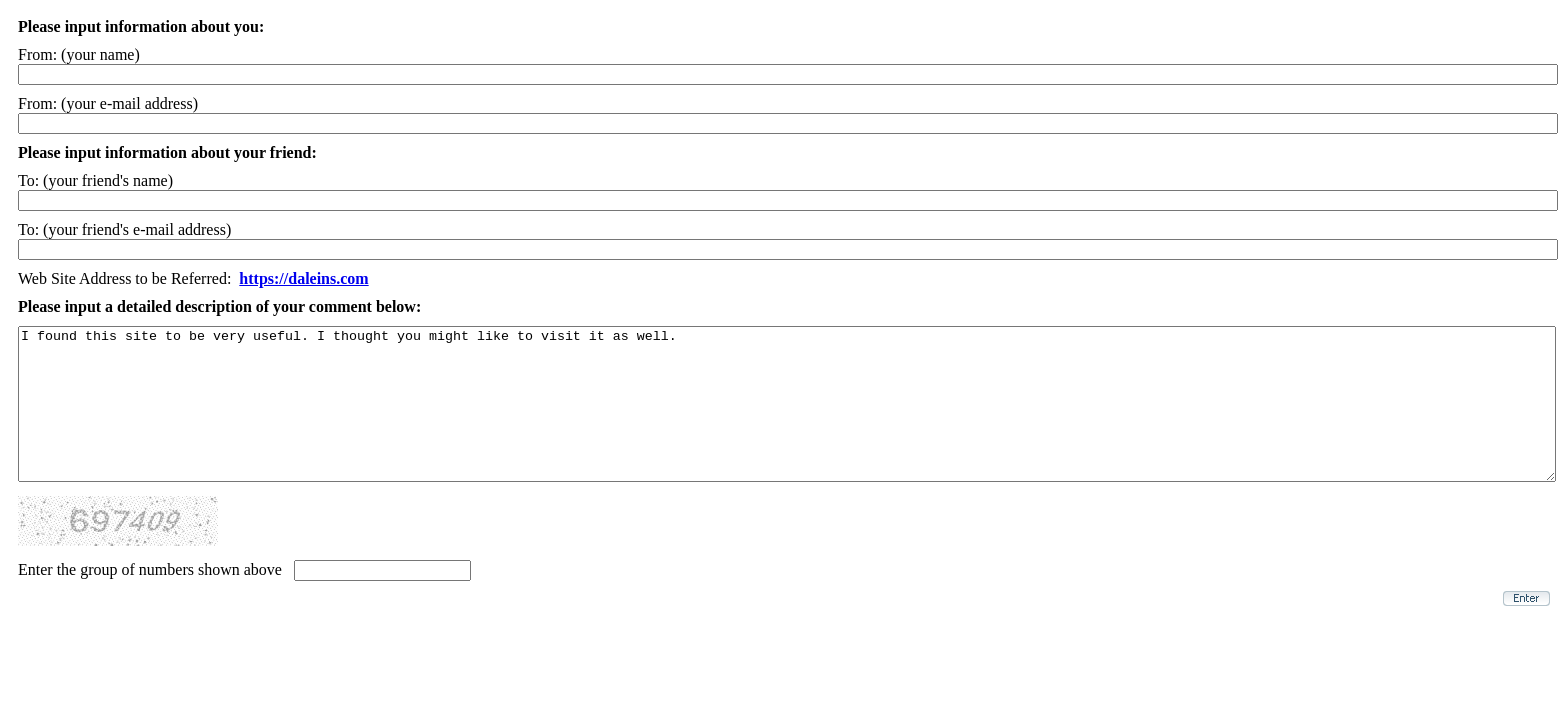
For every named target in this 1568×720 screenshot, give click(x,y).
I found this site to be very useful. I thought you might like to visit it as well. (787, 419)
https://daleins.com (303, 278)
